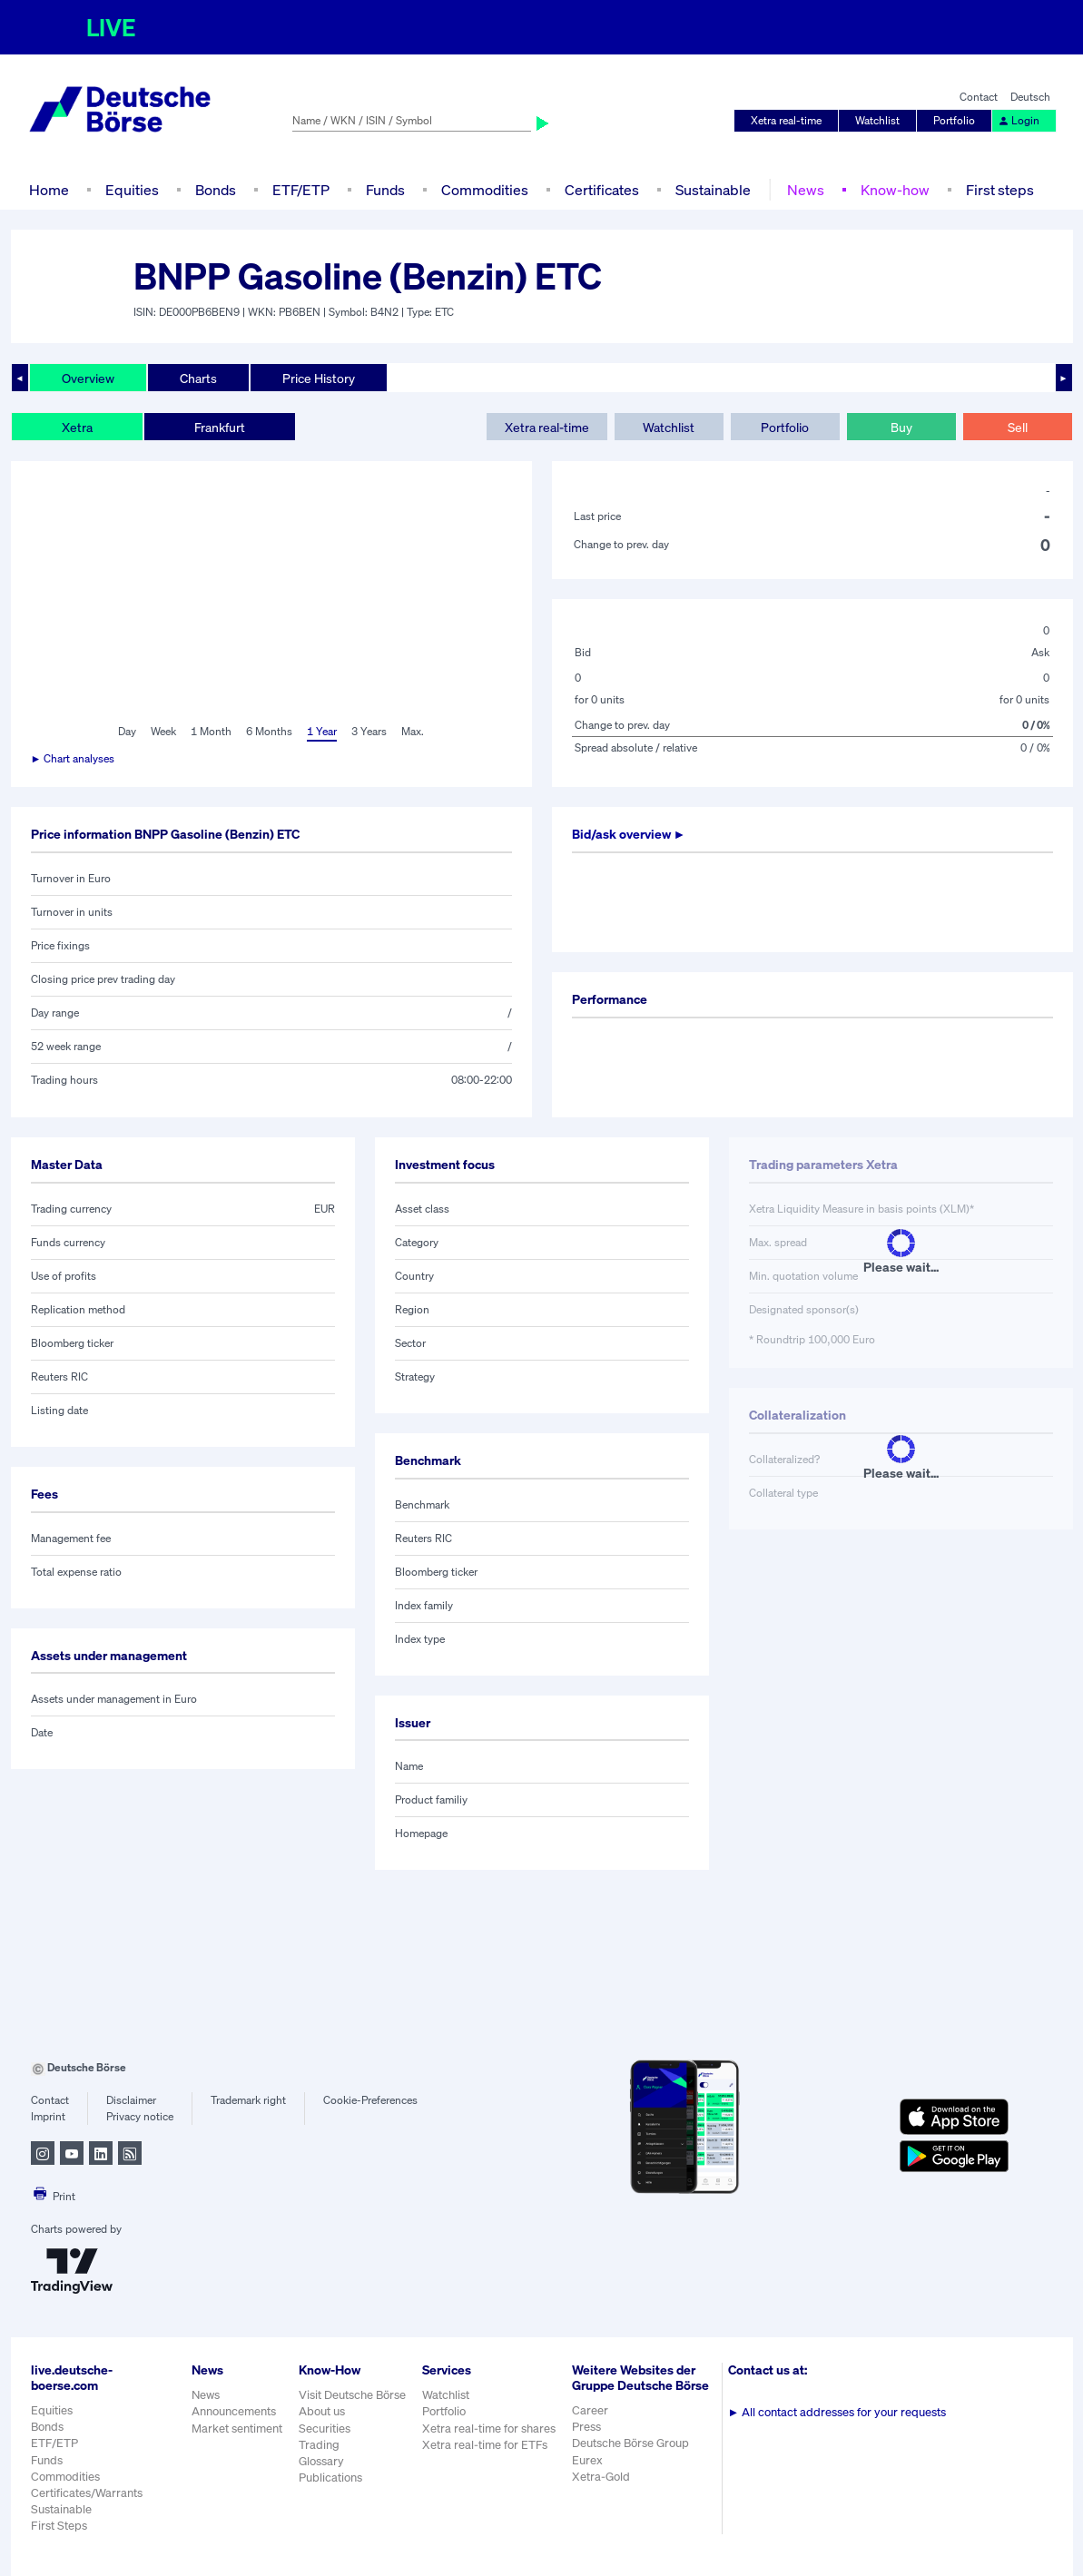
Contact (979, 96)
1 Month (211, 731)
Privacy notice (139, 2116)
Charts (198, 378)
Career (590, 2410)
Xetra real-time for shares (489, 2428)
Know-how (895, 190)
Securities (324, 2428)
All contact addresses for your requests (837, 2412)
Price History (318, 378)
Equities (132, 190)
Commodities (484, 190)
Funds (385, 190)
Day (127, 731)
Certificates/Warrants (87, 2493)
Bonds (215, 190)
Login (1018, 120)
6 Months (269, 731)
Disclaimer (131, 2100)
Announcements (234, 2411)
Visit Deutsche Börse (352, 2395)
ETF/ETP (301, 190)
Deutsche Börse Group (630, 2443)
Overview (88, 378)
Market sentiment (237, 2428)
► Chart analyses (73, 758)
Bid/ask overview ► (629, 833)
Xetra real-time (786, 120)
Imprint (48, 2116)
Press (586, 2426)
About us (322, 2411)
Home (49, 190)
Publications (330, 2477)
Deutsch (1030, 96)
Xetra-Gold (601, 2476)
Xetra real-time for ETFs (484, 2445)
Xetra (77, 427)
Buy (901, 427)
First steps (1000, 190)
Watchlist (877, 120)
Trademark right (248, 2100)
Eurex (587, 2460)
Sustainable (713, 190)
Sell (1018, 427)
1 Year (322, 731)
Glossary (321, 2461)
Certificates (602, 190)
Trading (319, 2445)
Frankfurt (219, 427)
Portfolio (954, 120)
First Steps (59, 2525)
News (805, 190)
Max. (412, 731)
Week (163, 731)
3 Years (369, 731)
